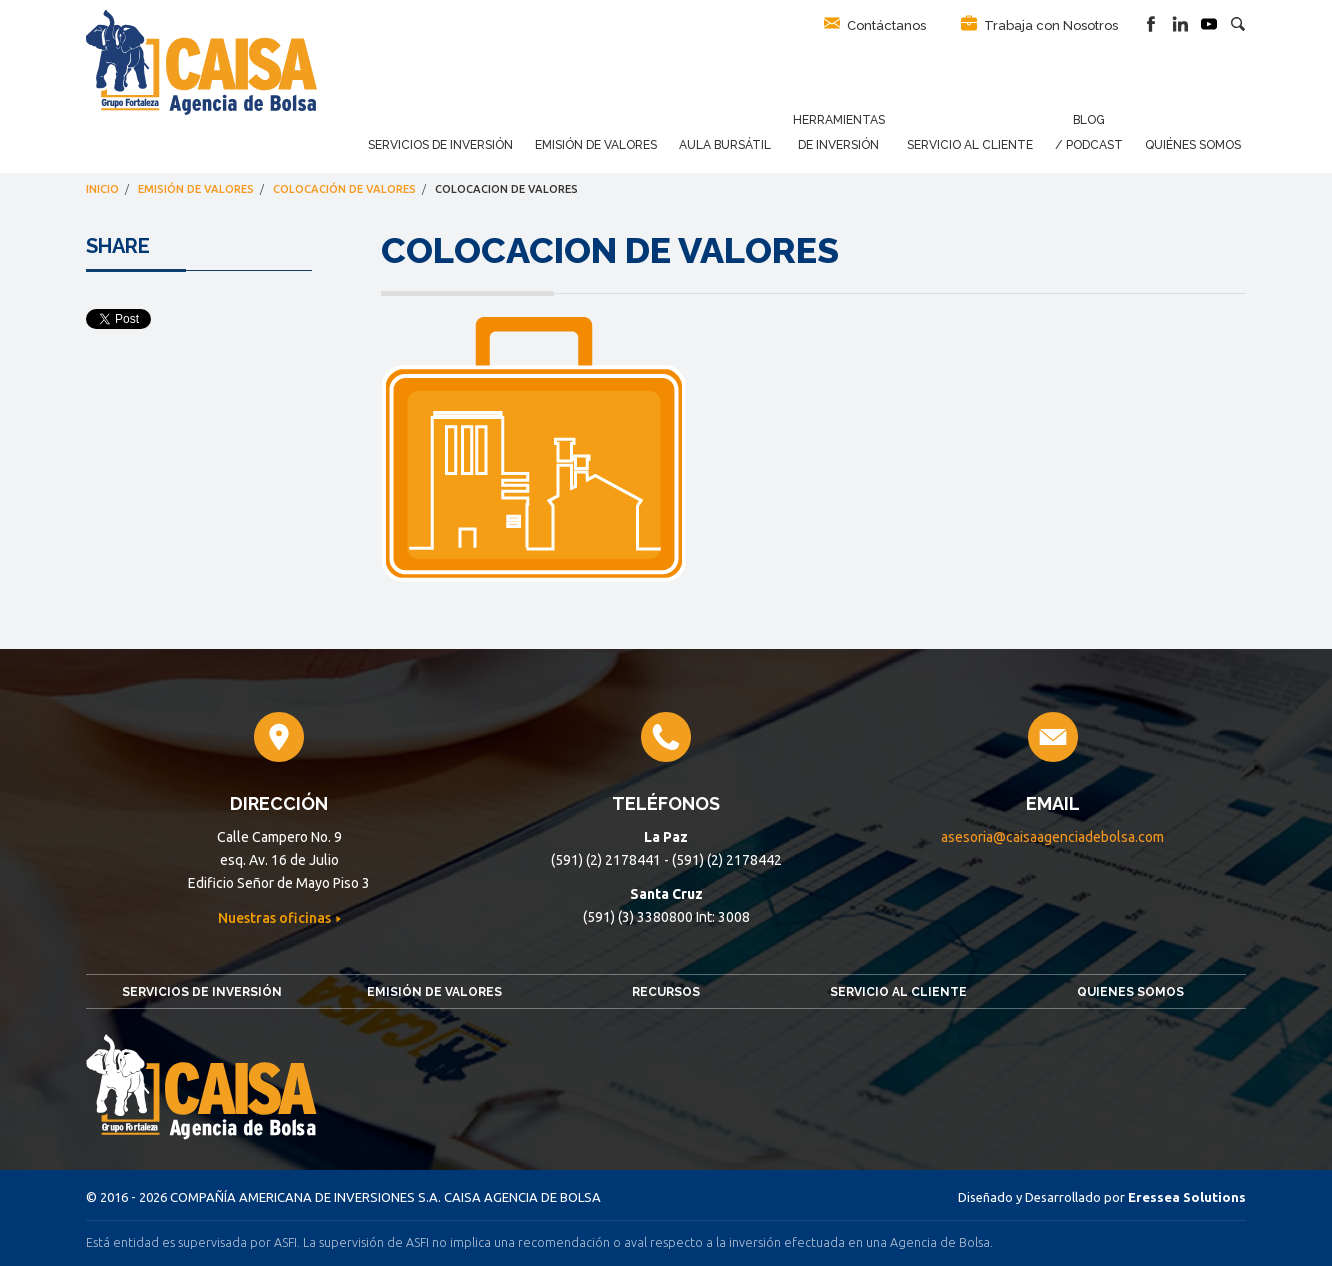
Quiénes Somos (1193, 145)
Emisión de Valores (596, 145)
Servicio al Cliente (970, 145)
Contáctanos (875, 24)
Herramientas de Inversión (839, 132)
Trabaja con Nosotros (1039, 24)
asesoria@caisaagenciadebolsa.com (1052, 837)
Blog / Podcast (1089, 132)
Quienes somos (1130, 992)
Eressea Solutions (1187, 1197)
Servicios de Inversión (440, 145)
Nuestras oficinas (276, 918)
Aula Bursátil (725, 145)
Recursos (666, 992)
